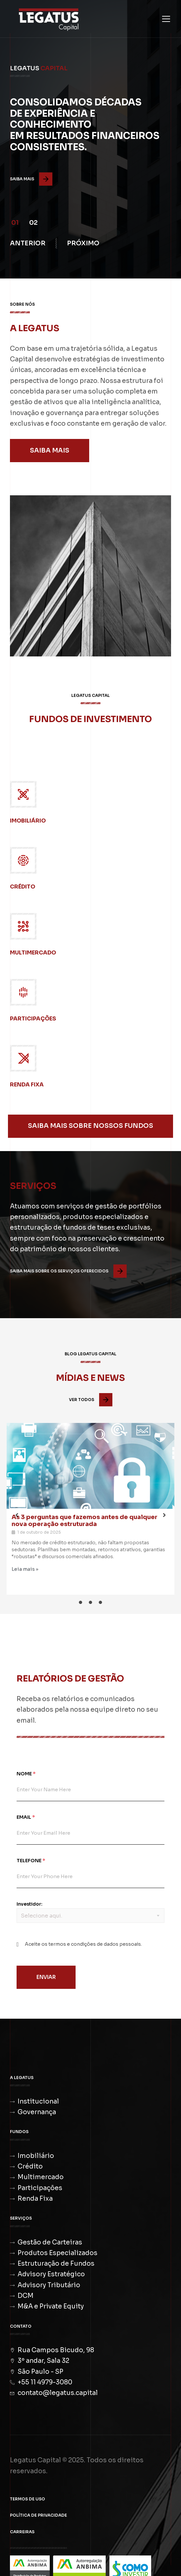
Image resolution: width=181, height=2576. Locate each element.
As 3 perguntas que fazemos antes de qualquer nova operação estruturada (84, 1520)
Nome (26, 1773)
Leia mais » (25, 1568)
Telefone (31, 1860)
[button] (14, 220)
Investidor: (29, 1904)
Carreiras (22, 2531)
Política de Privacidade (38, 2515)
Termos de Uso (27, 2498)
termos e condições (72, 1944)
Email (26, 1817)
